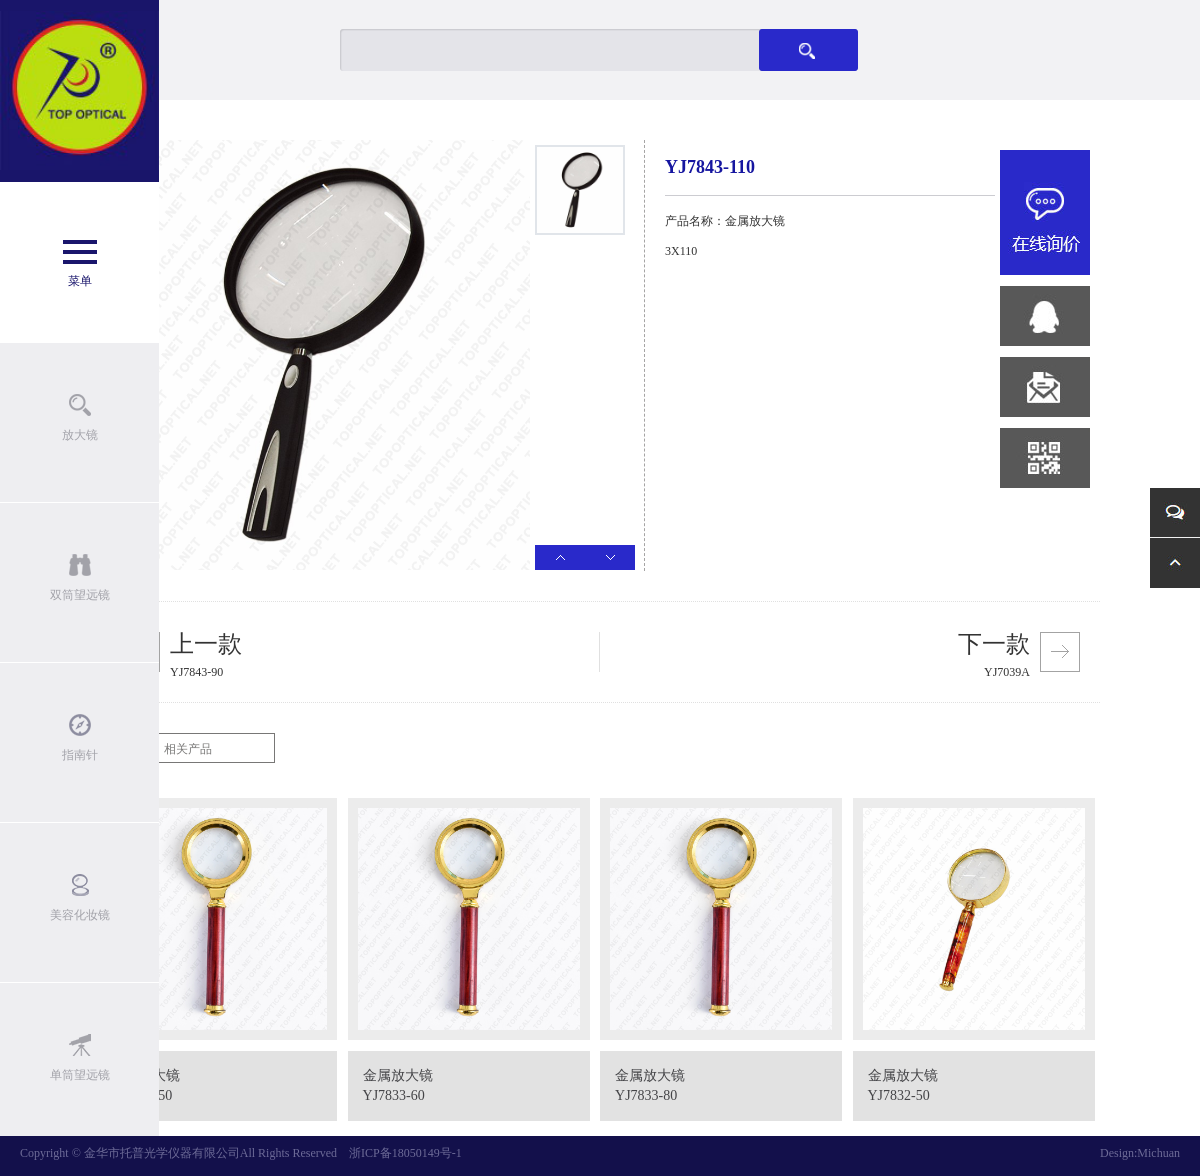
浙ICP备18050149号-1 (405, 1153)
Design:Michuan (1140, 1153)
